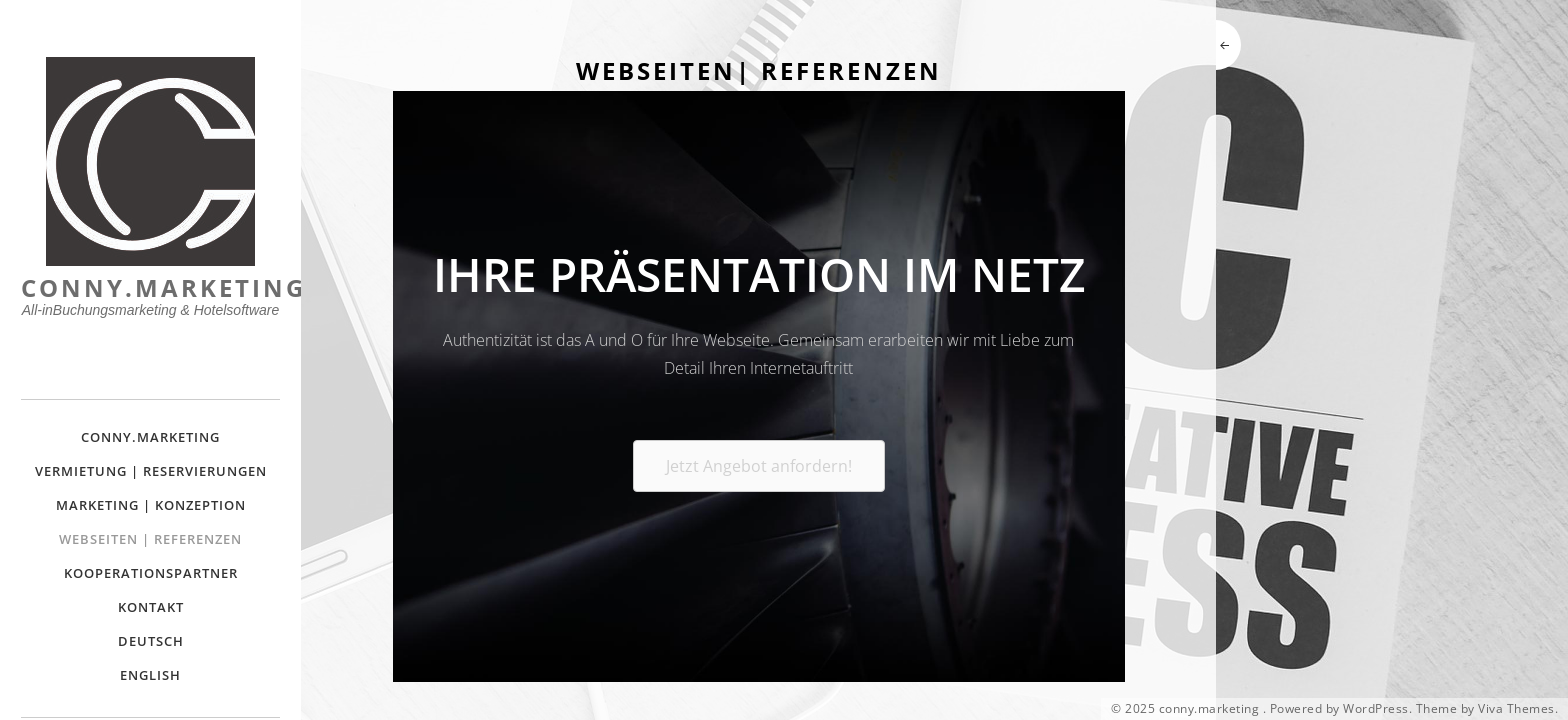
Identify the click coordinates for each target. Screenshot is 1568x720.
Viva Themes (1516, 709)
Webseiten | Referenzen (150, 539)
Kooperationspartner (151, 573)
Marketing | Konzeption (151, 505)
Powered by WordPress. (1341, 709)
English (150, 675)
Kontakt (151, 607)
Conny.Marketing (150, 437)
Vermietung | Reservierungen (151, 471)
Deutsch (151, 641)
